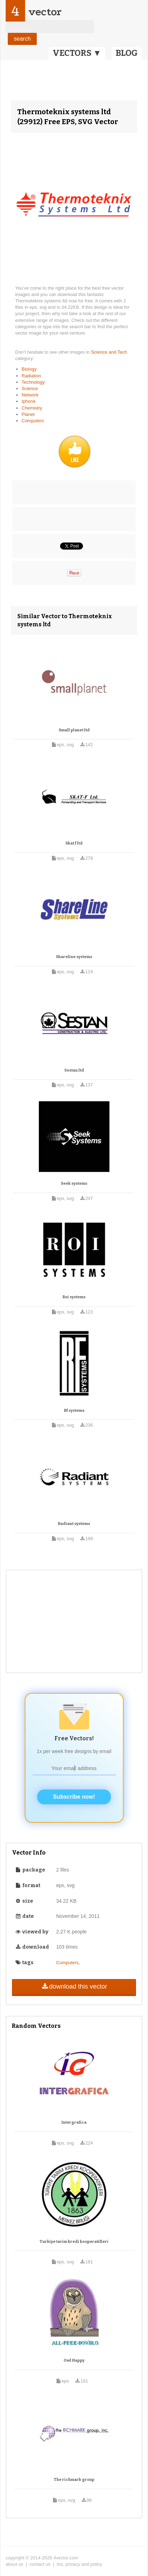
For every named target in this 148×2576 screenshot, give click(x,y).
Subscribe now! (74, 1797)
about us (14, 2564)
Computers (33, 420)
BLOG (127, 53)
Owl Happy (74, 2360)
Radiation (31, 375)
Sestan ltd (74, 1070)
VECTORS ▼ (77, 53)
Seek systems (74, 1183)
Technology (33, 382)
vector (44, 12)
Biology (29, 369)
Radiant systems (74, 1523)
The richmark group (74, 2479)
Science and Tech (109, 352)
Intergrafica (74, 2122)
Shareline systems (74, 957)
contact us (40, 2564)
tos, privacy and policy (79, 2564)
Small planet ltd (74, 730)
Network (30, 395)
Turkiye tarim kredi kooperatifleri (74, 2241)
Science (30, 388)
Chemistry (32, 408)
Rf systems (74, 1410)
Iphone (29, 401)
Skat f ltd (74, 843)
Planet (28, 414)
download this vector (74, 1986)
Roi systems (74, 1297)
